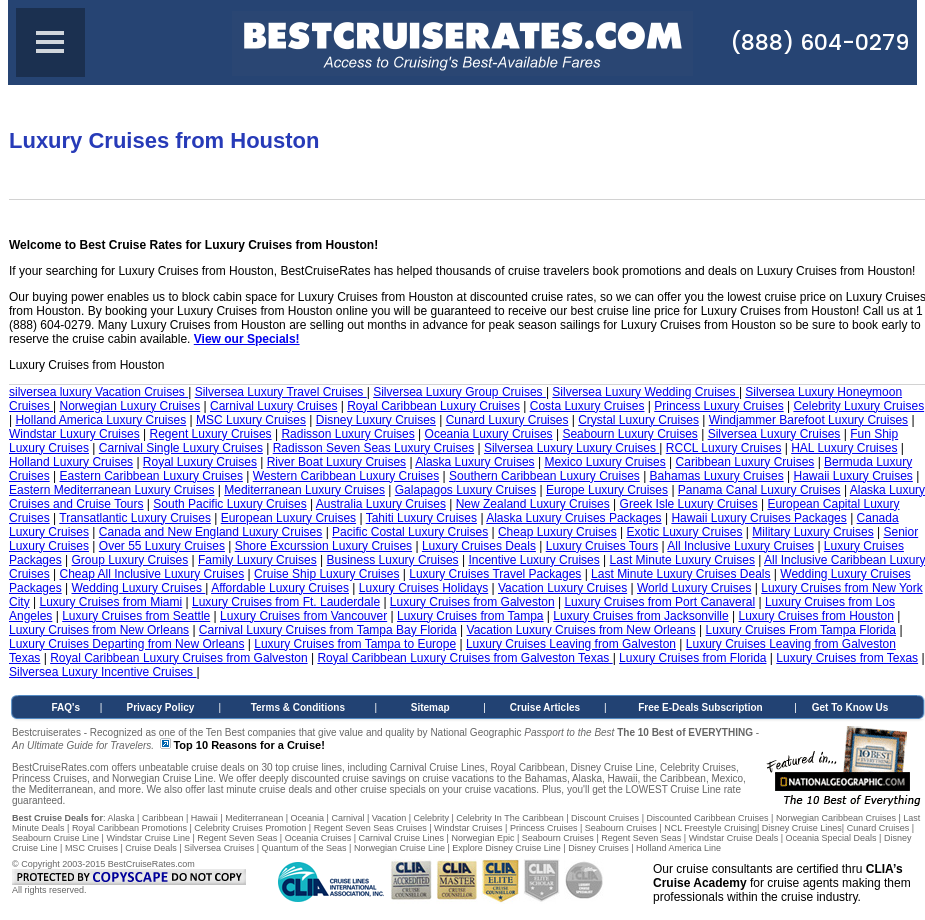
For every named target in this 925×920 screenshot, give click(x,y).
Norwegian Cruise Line (399, 848)
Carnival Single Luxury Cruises (181, 448)
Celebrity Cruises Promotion (250, 828)
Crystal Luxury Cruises (638, 420)
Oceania (308, 818)
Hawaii (204, 818)
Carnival (347, 818)
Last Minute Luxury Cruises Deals (680, 574)
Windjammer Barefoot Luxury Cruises (808, 420)
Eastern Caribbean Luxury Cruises (150, 476)
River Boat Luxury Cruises (336, 462)
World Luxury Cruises (694, 588)
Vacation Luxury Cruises (562, 588)
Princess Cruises (544, 828)
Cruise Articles (545, 707)
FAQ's (66, 707)
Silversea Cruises (219, 848)
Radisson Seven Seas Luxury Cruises (373, 448)
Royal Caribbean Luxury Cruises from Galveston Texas (464, 658)
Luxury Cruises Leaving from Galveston (571, 644)
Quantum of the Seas (303, 848)
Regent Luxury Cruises (211, 434)
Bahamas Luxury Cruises (717, 476)
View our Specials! (247, 339)
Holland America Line (678, 848)
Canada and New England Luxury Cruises (210, 532)
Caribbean (163, 818)
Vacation (389, 818)
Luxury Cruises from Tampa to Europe (355, 644)
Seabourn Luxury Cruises (629, 434)
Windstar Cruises (468, 828)
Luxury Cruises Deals (479, 546)
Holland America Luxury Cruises (100, 420)
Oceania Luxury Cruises (489, 434)
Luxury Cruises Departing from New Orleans (126, 644)
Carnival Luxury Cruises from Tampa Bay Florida (328, 630)
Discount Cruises (605, 818)
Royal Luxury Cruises (200, 462)
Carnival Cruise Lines (402, 838)
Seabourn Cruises (621, 828)
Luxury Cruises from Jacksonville (640, 616)
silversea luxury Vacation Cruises (98, 392)
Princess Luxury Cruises (718, 406)
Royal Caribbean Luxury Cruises (433, 406)
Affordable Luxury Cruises (280, 588)
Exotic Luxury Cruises (684, 532)
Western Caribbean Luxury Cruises (346, 476)
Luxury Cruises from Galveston (472, 602)
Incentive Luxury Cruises (533, 560)
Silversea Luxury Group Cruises (459, 392)
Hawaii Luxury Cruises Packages (758, 518)
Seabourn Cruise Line (55, 838)
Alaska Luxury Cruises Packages (573, 518)
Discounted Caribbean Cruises (707, 818)
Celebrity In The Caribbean (509, 818)
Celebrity (431, 818)
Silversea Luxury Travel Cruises (281, 392)
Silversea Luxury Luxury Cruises (571, 448)
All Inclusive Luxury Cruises (740, 546)
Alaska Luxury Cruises (474, 462)
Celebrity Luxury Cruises (858, 406)
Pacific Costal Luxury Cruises (410, 532)
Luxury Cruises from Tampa (470, 616)
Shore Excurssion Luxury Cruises (323, 546)
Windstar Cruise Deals (734, 838)
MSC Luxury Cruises (251, 420)
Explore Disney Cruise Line (506, 848)
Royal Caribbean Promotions (129, 828)
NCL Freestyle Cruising (710, 828)
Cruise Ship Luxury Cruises (326, 574)
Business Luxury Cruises (393, 560)
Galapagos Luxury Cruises (465, 490)
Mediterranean (254, 818)
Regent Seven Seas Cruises (370, 828)
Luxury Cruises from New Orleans (99, 630)
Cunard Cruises (878, 828)
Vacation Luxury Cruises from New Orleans (581, 630)
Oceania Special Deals (831, 838)
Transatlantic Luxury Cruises (135, 518)
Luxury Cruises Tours (602, 546)
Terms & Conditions (298, 707)
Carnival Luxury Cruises (273, 406)
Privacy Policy (161, 707)
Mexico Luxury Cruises (604, 462)
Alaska (121, 818)
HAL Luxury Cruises (844, 448)
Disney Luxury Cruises (376, 420)
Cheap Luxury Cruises (557, 532)
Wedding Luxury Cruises (139, 588)
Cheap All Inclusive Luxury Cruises (151, 574)
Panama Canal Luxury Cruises (759, 490)
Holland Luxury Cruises (71, 462)
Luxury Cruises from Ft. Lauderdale (286, 602)
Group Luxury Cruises (130, 560)
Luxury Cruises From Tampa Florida (801, 630)
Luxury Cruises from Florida (692, 658)
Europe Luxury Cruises (607, 490)
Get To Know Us (850, 707)
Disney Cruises (598, 848)
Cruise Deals (151, 848)
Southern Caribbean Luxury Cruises (544, 476)
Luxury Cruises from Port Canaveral (659, 602)
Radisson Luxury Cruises (347, 434)
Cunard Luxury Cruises (507, 420)
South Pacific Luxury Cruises (229, 504)
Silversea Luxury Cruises (774, 434)
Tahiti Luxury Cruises (421, 518)
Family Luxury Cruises (257, 560)
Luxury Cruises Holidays (423, 588)
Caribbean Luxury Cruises (745, 462)
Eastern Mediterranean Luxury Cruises (111, 490)
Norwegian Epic (482, 838)
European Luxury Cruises (288, 518)
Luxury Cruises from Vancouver (303, 616)
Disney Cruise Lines (802, 828)
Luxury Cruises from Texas (847, 658)
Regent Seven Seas (237, 838)
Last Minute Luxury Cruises (682, 560)
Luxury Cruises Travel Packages (495, 574)
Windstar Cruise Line (148, 838)
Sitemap (430, 707)
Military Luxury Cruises (812, 532)
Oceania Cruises (318, 838)
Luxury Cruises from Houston (816, 616)
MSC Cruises (91, 848)
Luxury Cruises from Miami (110, 602)
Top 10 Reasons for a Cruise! (248, 745)
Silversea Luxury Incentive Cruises (102, 672)
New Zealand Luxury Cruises (533, 504)
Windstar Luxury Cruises (74, 434)
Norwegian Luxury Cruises (129, 406)
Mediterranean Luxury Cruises (304, 490)
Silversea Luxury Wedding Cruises (645, 392)
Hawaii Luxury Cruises (852, 476)
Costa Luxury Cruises (587, 406)
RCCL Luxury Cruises (724, 448)
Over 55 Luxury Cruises (162, 546)
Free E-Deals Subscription (700, 707)
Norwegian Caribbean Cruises (836, 818)
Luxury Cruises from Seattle (136, 616)
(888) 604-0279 (819, 42)
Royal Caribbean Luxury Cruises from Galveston (178, 658)
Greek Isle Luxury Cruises (689, 504)
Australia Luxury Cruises (381, 504)
